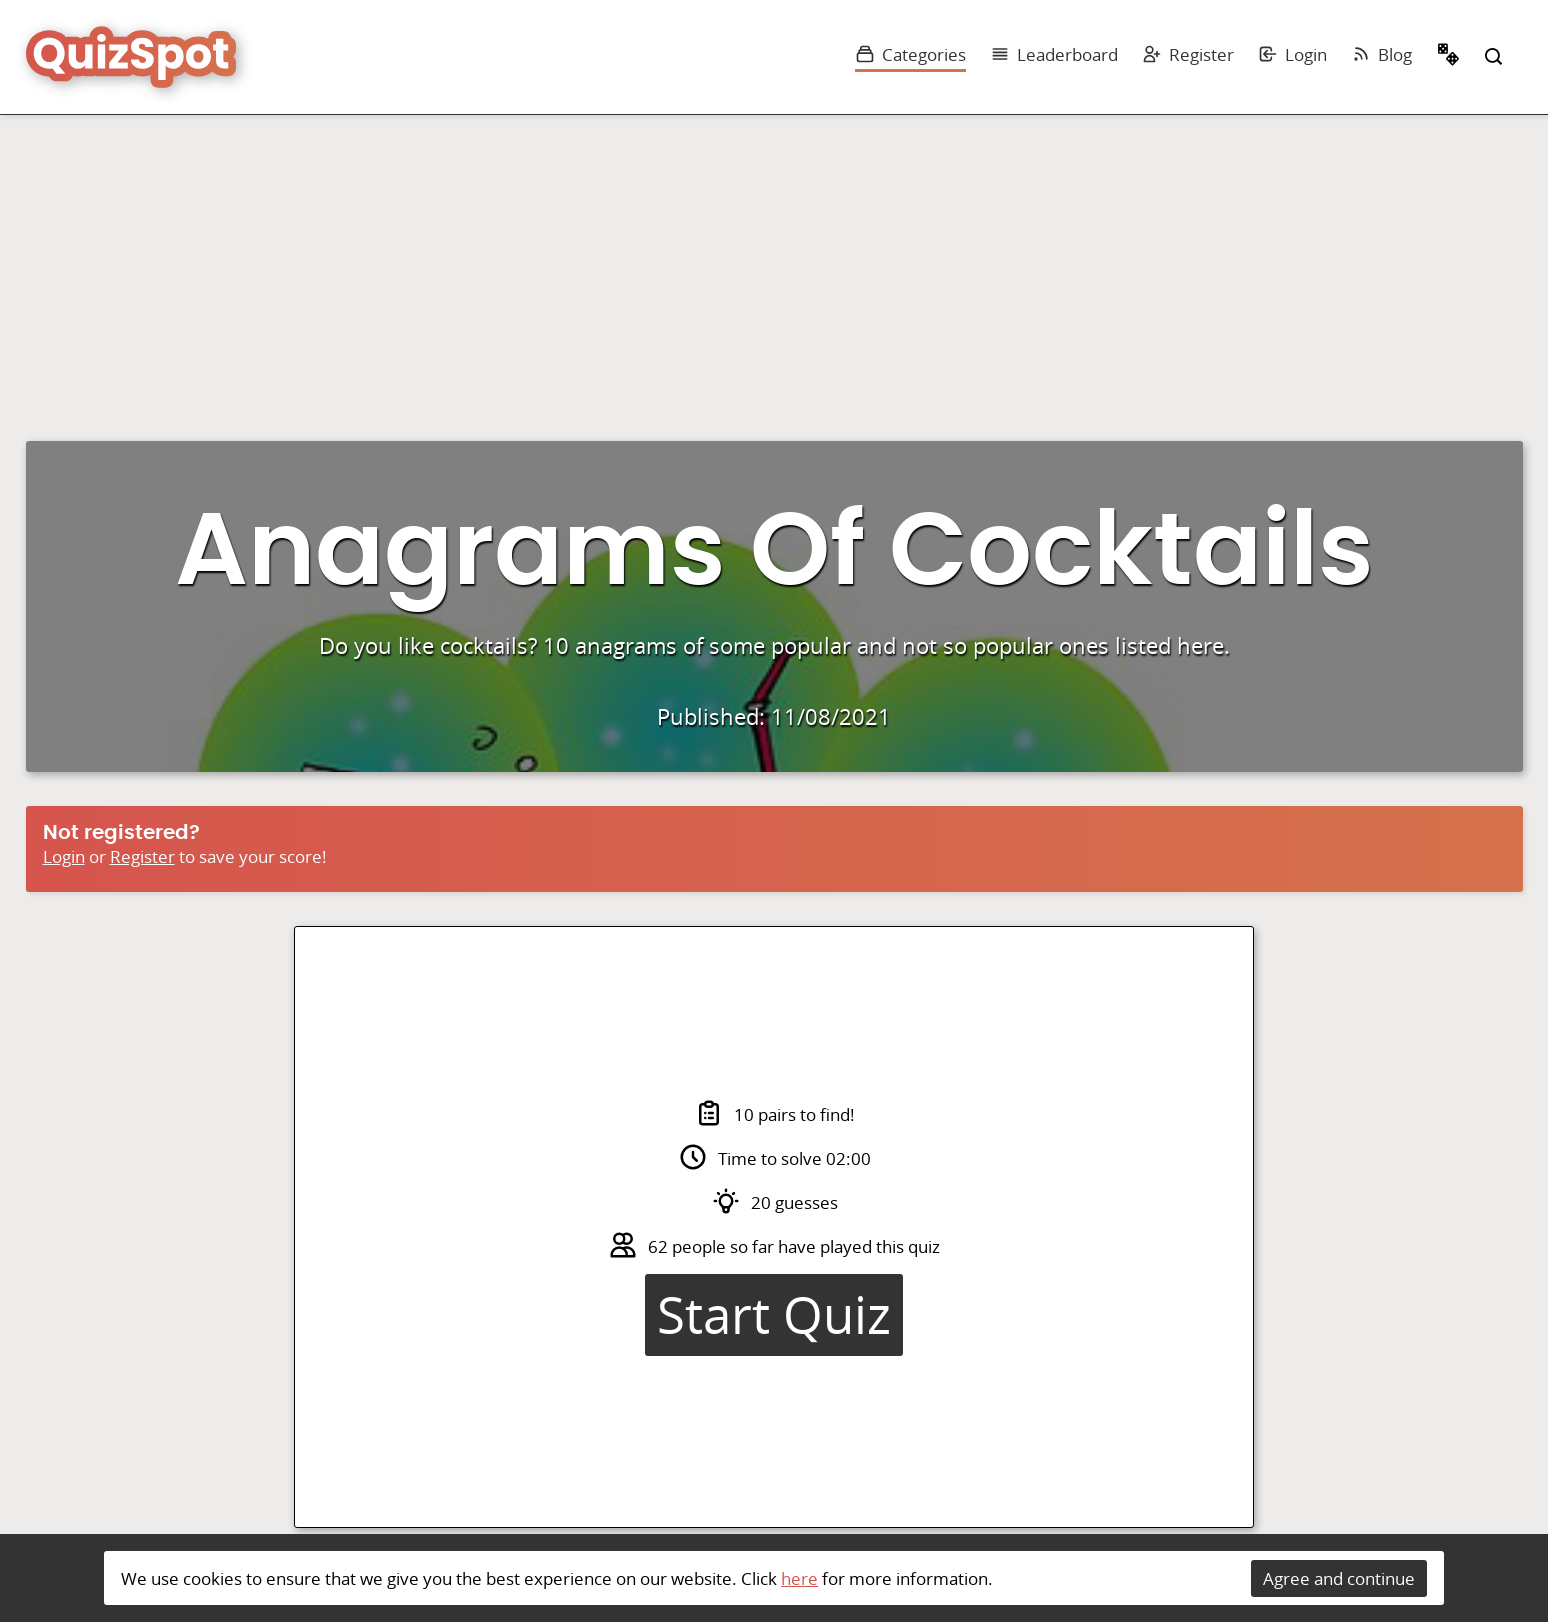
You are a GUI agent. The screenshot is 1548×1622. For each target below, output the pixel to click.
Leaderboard (1054, 54)
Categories (910, 54)
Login (1292, 54)
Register (1188, 54)
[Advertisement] (774, 265)
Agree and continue (1339, 1578)
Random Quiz (1449, 57)
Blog (1381, 54)
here (799, 1578)
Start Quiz (774, 1315)
